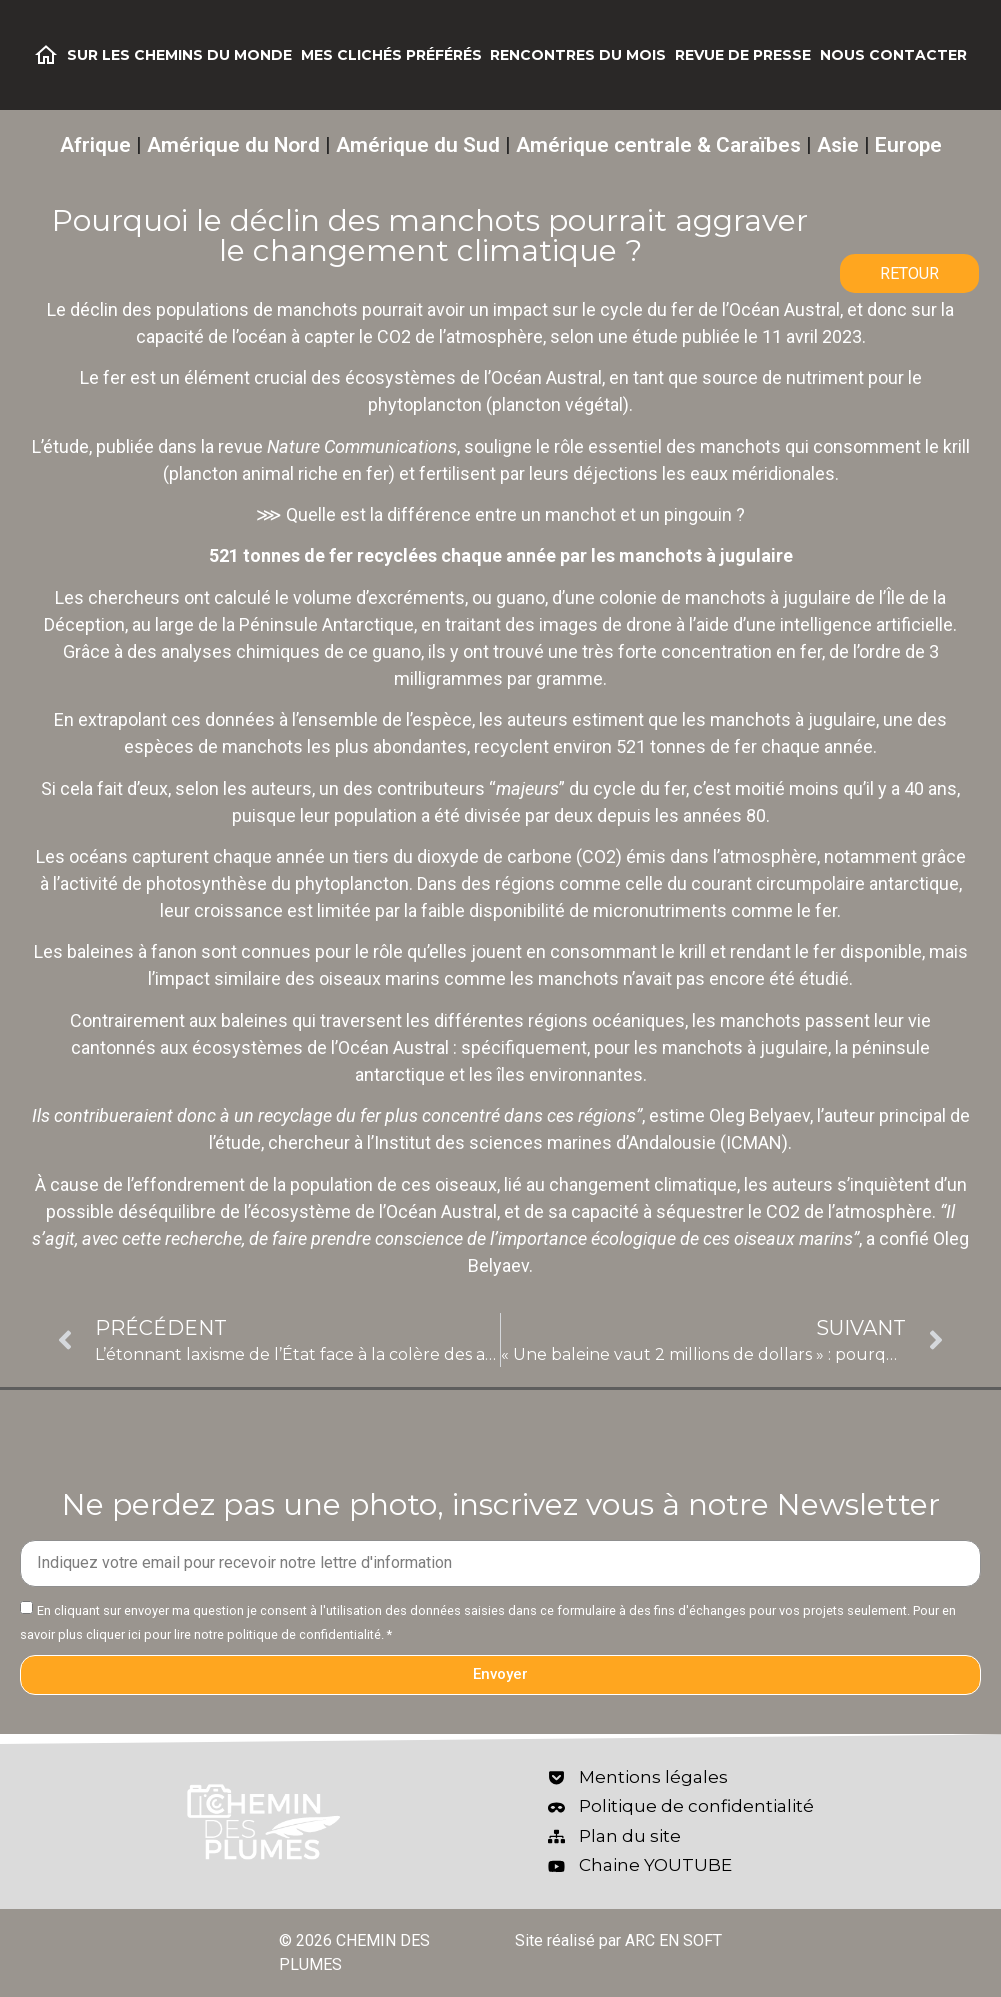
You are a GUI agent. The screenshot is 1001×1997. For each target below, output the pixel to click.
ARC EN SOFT (673, 1940)
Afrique (95, 145)
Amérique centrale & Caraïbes (658, 145)
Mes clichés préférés (391, 55)
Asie (838, 145)
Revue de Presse (743, 55)
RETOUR (909, 273)
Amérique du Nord (233, 145)
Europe (908, 145)
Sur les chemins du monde (179, 55)
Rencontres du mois (578, 55)
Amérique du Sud (418, 145)
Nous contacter (893, 55)
